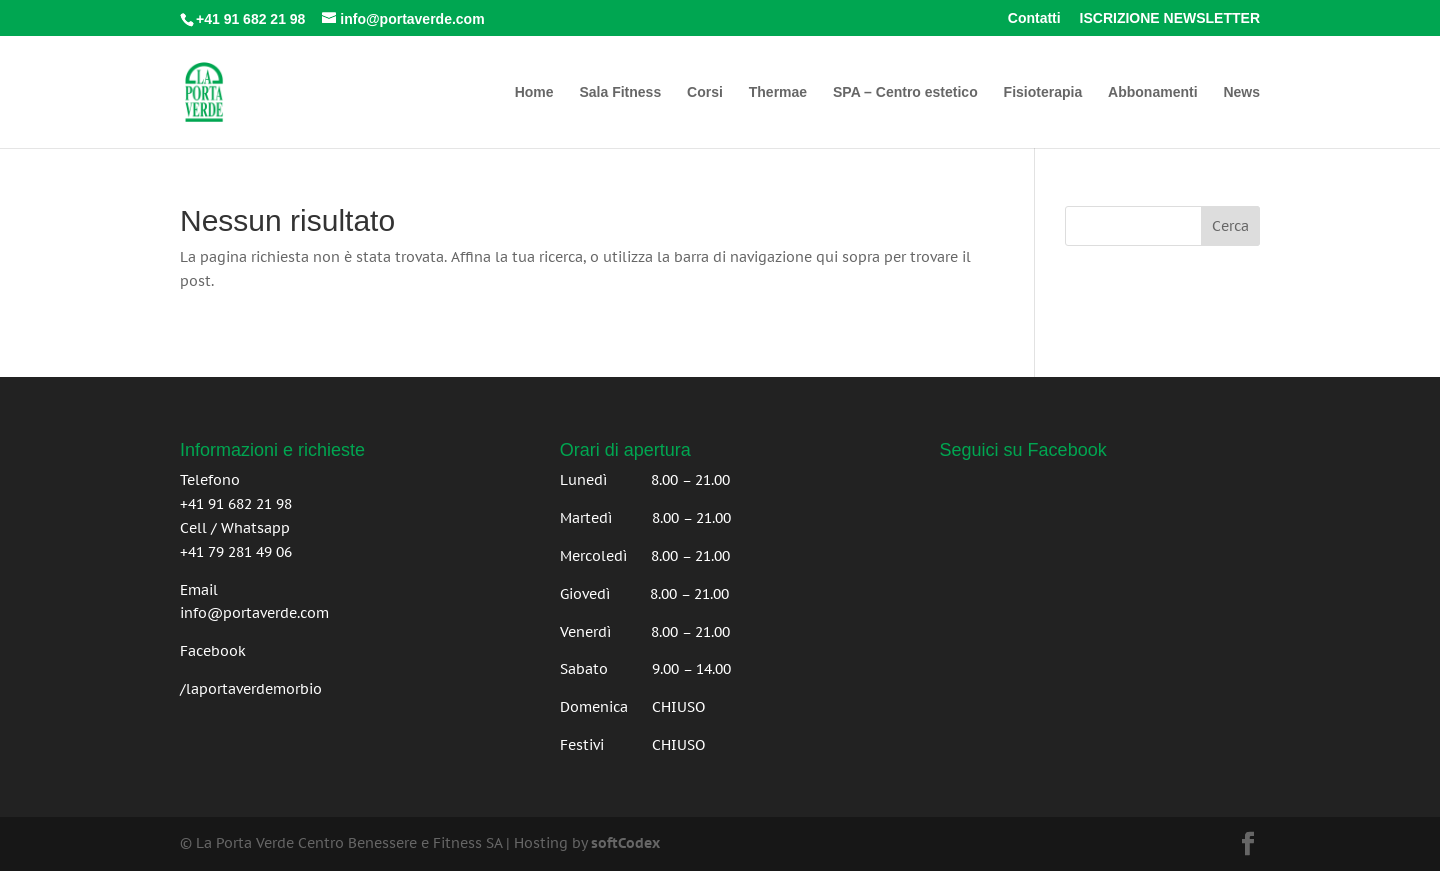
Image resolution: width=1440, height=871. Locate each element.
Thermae (778, 92)
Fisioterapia (1043, 92)
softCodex (625, 843)
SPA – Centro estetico (905, 92)
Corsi (705, 92)
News (1241, 92)
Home (534, 92)
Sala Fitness (620, 92)
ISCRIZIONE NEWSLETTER (1170, 18)
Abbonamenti (1152, 92)
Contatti (1034, 18)
